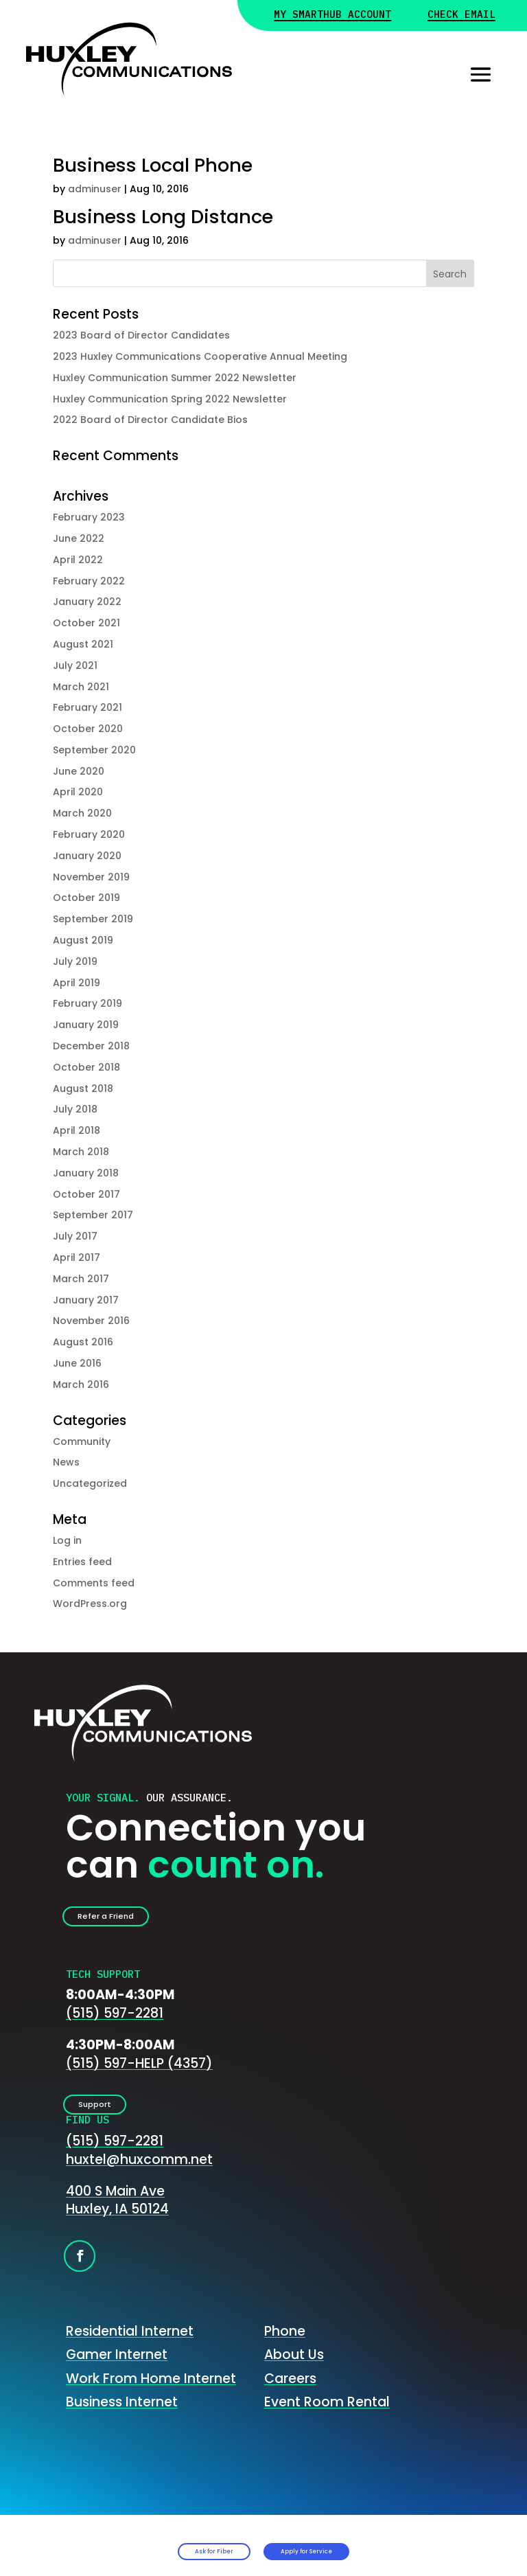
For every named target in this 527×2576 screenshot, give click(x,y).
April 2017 (76, 1257)
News (66, 1462)
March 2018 (81, 1152)
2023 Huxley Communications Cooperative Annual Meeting (200, 356)
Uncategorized (90, 1483)
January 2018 (86, 1173)
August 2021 (83, 644)
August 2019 (83, 940)
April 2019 (76, 983)
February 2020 (89, 834)
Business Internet (122, 2421)
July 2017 (75, 1236)
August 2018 (83, 1088)
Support (110, 2118)
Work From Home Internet (151, 2397)
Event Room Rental (327, 2421)
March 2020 (82, 813)
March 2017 (81, 1279)
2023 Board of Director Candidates (141, 335)
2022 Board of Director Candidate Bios (150, 419)
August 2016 (83, 1342)
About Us (294, 2373)
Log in (67, 1540)
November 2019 (91, 877)
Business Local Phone (153, 165)
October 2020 (88, 729)
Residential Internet (130, 2349)
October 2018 (86, 1067)
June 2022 (78, 538)
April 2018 (76, 1130)
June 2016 (77, 1363)
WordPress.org (90, 1603)
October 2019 (86, 897)
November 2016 (91, 1320)
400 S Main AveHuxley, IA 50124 (117, 2218)
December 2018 (91, 1046)
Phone (284, 2349)
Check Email (461, 15)
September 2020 (94, 750)
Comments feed (93, 1583)
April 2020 (78, 792)
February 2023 (89, 517)
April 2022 (78, 560)
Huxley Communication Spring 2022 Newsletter (170, 399)
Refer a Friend (126, 1921)
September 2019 (93, 919)
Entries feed (82, 1562)
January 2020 (87, 856)
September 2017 (93, 1215)
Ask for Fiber (154, 2542)
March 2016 (81, 1384)
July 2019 (75, 961)
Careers (290, 2397)
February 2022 (89, 581)
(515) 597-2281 (114, 2023)
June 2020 (78, 771)
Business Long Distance (163, 216)
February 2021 (87, 707)
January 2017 (86, 1300)
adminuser (94, 189)
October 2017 (86, 1194)
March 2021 (81, 687)
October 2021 (86, 623)
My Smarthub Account (332, 15)
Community (81, 1441)
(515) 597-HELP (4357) (139, 2073)
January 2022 (87, 601)
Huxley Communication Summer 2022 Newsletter (174, 378)
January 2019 (86, 1024)
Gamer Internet (116, 2373)
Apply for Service (357, 2542)
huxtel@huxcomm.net (139, 2178)
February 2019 (87, 1003)
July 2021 (75, 665)
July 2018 (75, 1109)
